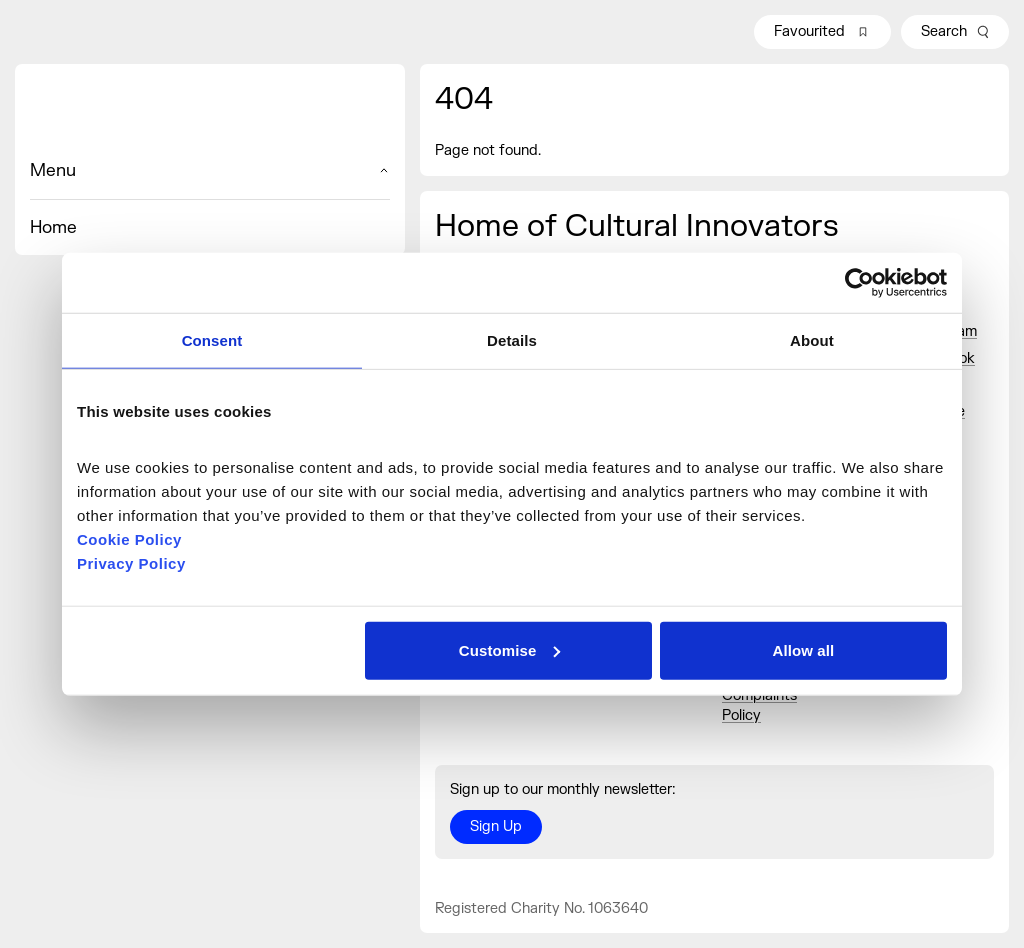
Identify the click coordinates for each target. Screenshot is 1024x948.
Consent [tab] (212, 340)
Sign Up (496, 826)
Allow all (804, 649)
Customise (510, 649)
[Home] (210, 111)
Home (53, 227)
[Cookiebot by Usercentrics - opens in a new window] (859, 283)
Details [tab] (512, 340)
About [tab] (812, 340)
